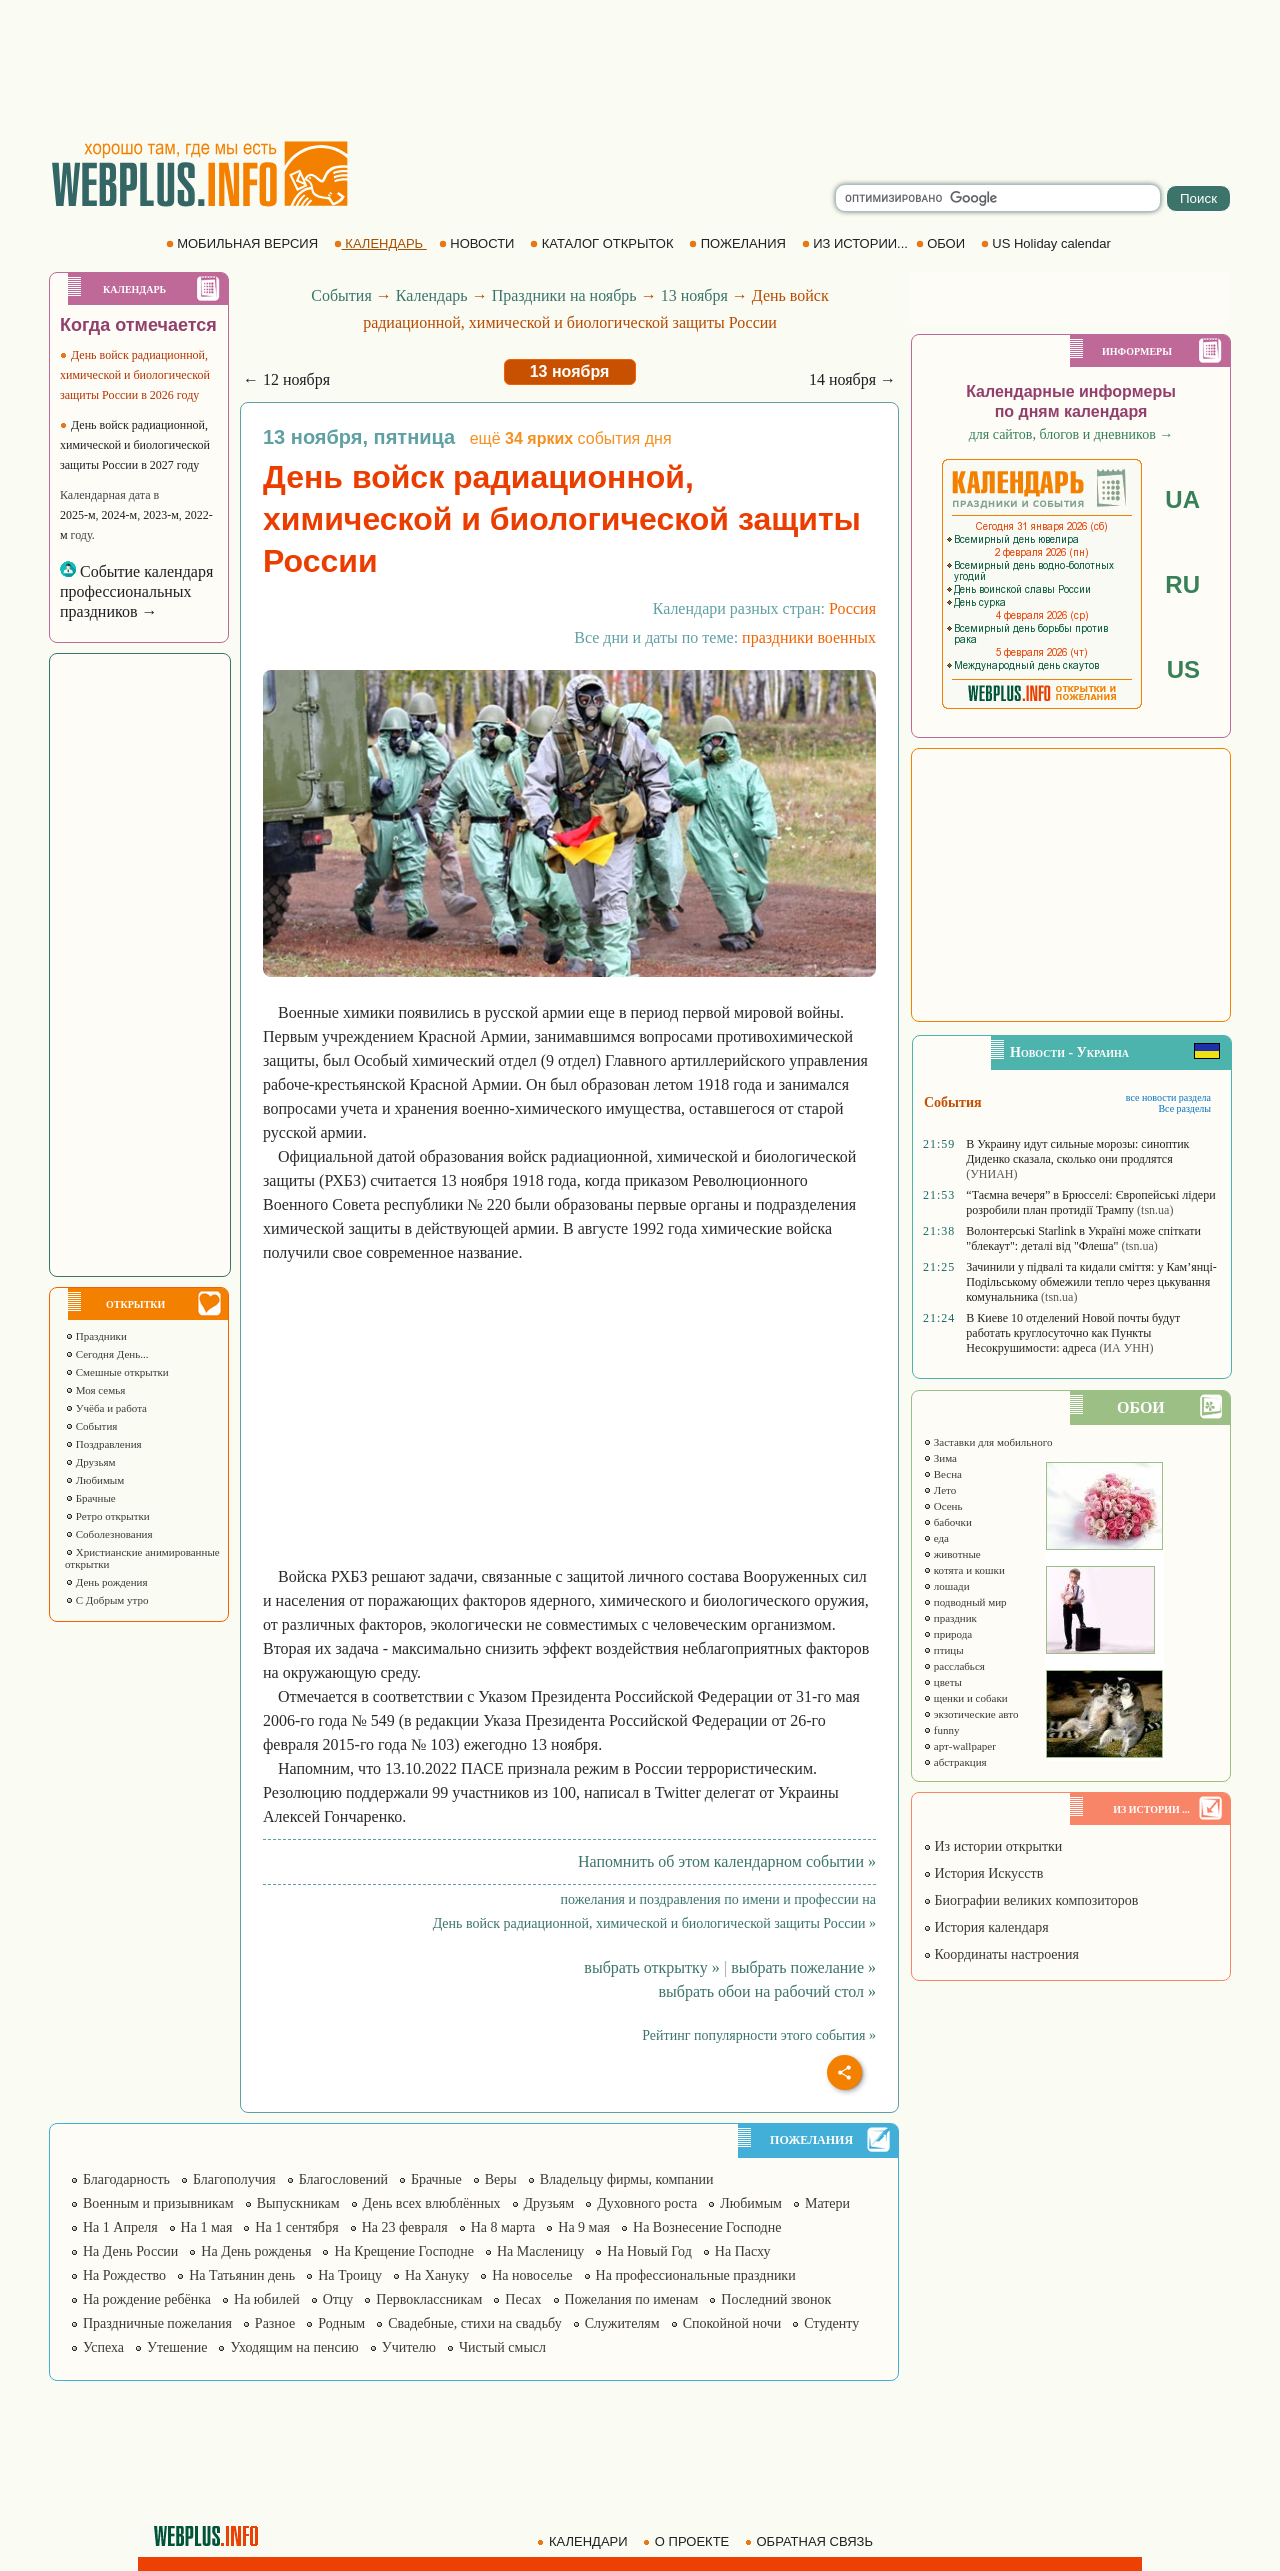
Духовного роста (647, 2203)
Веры (501, 2179)
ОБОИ (942, 243)
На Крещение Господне (403, 2251)
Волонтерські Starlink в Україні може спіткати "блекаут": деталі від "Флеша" (1083, 1238)
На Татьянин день (242, 2275)
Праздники (96, 1336)
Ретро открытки (107, 1516)
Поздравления (103, 1444)
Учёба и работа (106, 1408)
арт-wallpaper (959, 1746)
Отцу (338, 2299)
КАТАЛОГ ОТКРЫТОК (603, 243)
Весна (942, 1474)
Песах (523, 2299)
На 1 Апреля (120, 2227)
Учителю (409, 2347)
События (91, 1426)
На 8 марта (503, 2227)
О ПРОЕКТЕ (688, 2541)
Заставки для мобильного (988, 1442)
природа (947, 1634)
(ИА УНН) (1126, 1348)
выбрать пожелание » (803, 1967)
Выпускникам (298, 2203)
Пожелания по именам (632, 2299)
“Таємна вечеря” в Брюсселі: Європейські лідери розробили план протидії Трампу (1090, 1202)
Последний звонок (776, 2299)
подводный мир (965, 1602)
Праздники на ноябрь (564, 295)
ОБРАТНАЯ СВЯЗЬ (811, 2541)
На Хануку (437, 2275)
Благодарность (126, 2179)
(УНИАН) (991, 1174)
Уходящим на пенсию (294, 2347)
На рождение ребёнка (147, 2299)
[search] (998, 198)
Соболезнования (109, 1534)
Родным (341, 2323)
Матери (827, 2203)
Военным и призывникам (158, 2203)
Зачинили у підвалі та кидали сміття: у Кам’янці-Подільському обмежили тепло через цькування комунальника (1091, 1282)
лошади (946, 1586)
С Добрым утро (106, 1600)
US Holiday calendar (1048, 243)
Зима (940, 1458)
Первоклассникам (429, 2299)
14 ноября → (852, 379)
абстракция (955, 1762)
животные (952, 1554)
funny (941, 1730)
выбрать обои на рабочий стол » (767, 1991)
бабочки (947, 1522)
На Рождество (124, 2275)
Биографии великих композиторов (1030, 1900)
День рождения (106, 1582)
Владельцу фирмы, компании (627, 2179)
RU (1182, 584)
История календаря (986, 1927)
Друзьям (90, 1462)
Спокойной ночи (732, 2323)
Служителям (622, 2323)
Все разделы (1184, 1108)
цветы (942, 1682)
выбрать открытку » (651, 1967)
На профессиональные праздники (696, 2275)
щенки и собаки (965, 1698)
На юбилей (267, 2299)
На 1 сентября (296, 2227)
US (1183, 669)
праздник (950, 1618)
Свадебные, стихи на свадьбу (475, 2323)
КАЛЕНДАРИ (584, 2541)
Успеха (103, 2347)
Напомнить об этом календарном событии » (727, 1861)
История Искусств (983, 1873)
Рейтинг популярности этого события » (759, 2035)
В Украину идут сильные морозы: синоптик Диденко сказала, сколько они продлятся (1077, 1151)
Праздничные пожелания (157, 2323)
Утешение (177, 2347)
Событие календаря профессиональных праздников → (136, 591)
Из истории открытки (992, 1846)
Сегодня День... (107, 1354)
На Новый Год (649, 2251)
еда (936, 1538)
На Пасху (743, 2251)
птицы (943, 1650)
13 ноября (694, 295)
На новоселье (532, 2275)
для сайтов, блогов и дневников (1071, 434)
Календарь (432, 295)
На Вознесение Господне (707, 2227)
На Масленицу (540, 2251)
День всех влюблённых (432, 2203)
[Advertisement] (640, 70)
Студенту (831, 2323)
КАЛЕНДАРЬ (380, 243)
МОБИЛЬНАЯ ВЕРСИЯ (244, 243)
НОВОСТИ (478, 243)
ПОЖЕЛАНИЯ (739, 243)
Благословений (343, 2179)
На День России (130, 2251)
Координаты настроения (1001, 1954)
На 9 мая (584, 2227)
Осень (943, 1506)
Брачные (90, 1498)
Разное (275, 2323)
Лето (939, 1490)
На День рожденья (256, 2251)
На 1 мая (207, 2227)
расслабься (954, 1666)
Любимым (94, 1480)
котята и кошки (964, 1570)
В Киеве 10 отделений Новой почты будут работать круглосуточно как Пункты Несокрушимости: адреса (1073, 1333)
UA (1182, 499)
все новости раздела (1168, 1097)
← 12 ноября (286, 379)
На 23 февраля (405, 2227)
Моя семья (95, 1390)
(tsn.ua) (1155, 1210)
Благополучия (234, 2179)
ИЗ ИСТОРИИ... (857, 243)
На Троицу (350, 2275)
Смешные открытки (117, 1372)
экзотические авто (970, 1714)
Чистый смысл (502, 2347)
